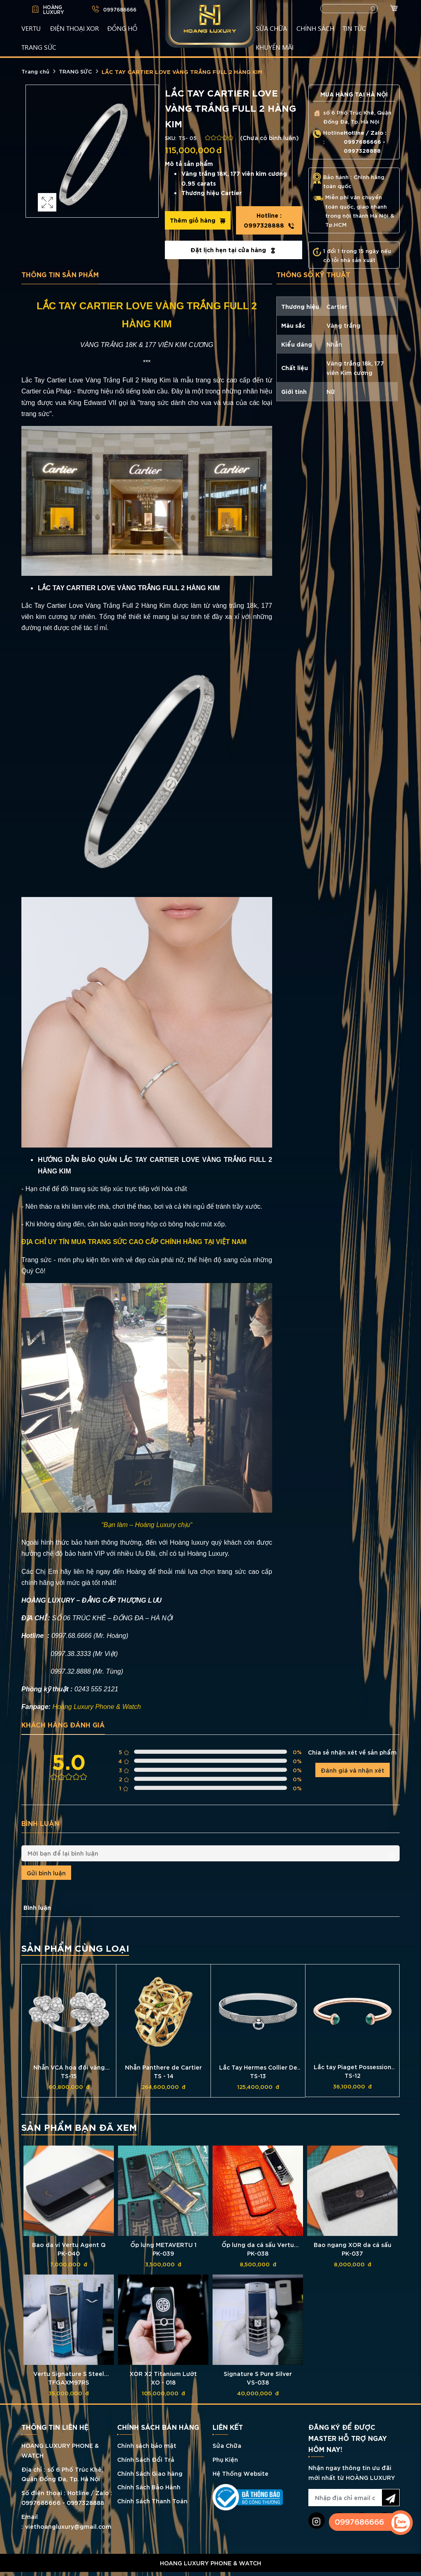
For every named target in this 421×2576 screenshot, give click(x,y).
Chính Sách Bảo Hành (148, 2487)
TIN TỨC (354, 27)
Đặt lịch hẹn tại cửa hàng (233, 250)
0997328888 (269, 220)
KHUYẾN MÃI (275, 46)
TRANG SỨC (38, 46)
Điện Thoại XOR (74, 27)
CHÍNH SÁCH (315, 27)
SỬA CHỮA (271, 27)
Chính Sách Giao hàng (150, 2473)
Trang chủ (35, 71)
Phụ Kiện (225, 2459)
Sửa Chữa (227, 2445)
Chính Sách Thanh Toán (152, 2501)
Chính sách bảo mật (146, 2445)
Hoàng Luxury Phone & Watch (97, 1706)
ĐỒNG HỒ (122, 27)
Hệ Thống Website (240, 2473)
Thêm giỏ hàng (198, 220)
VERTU (31, 27)
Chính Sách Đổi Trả (145, 2459)
